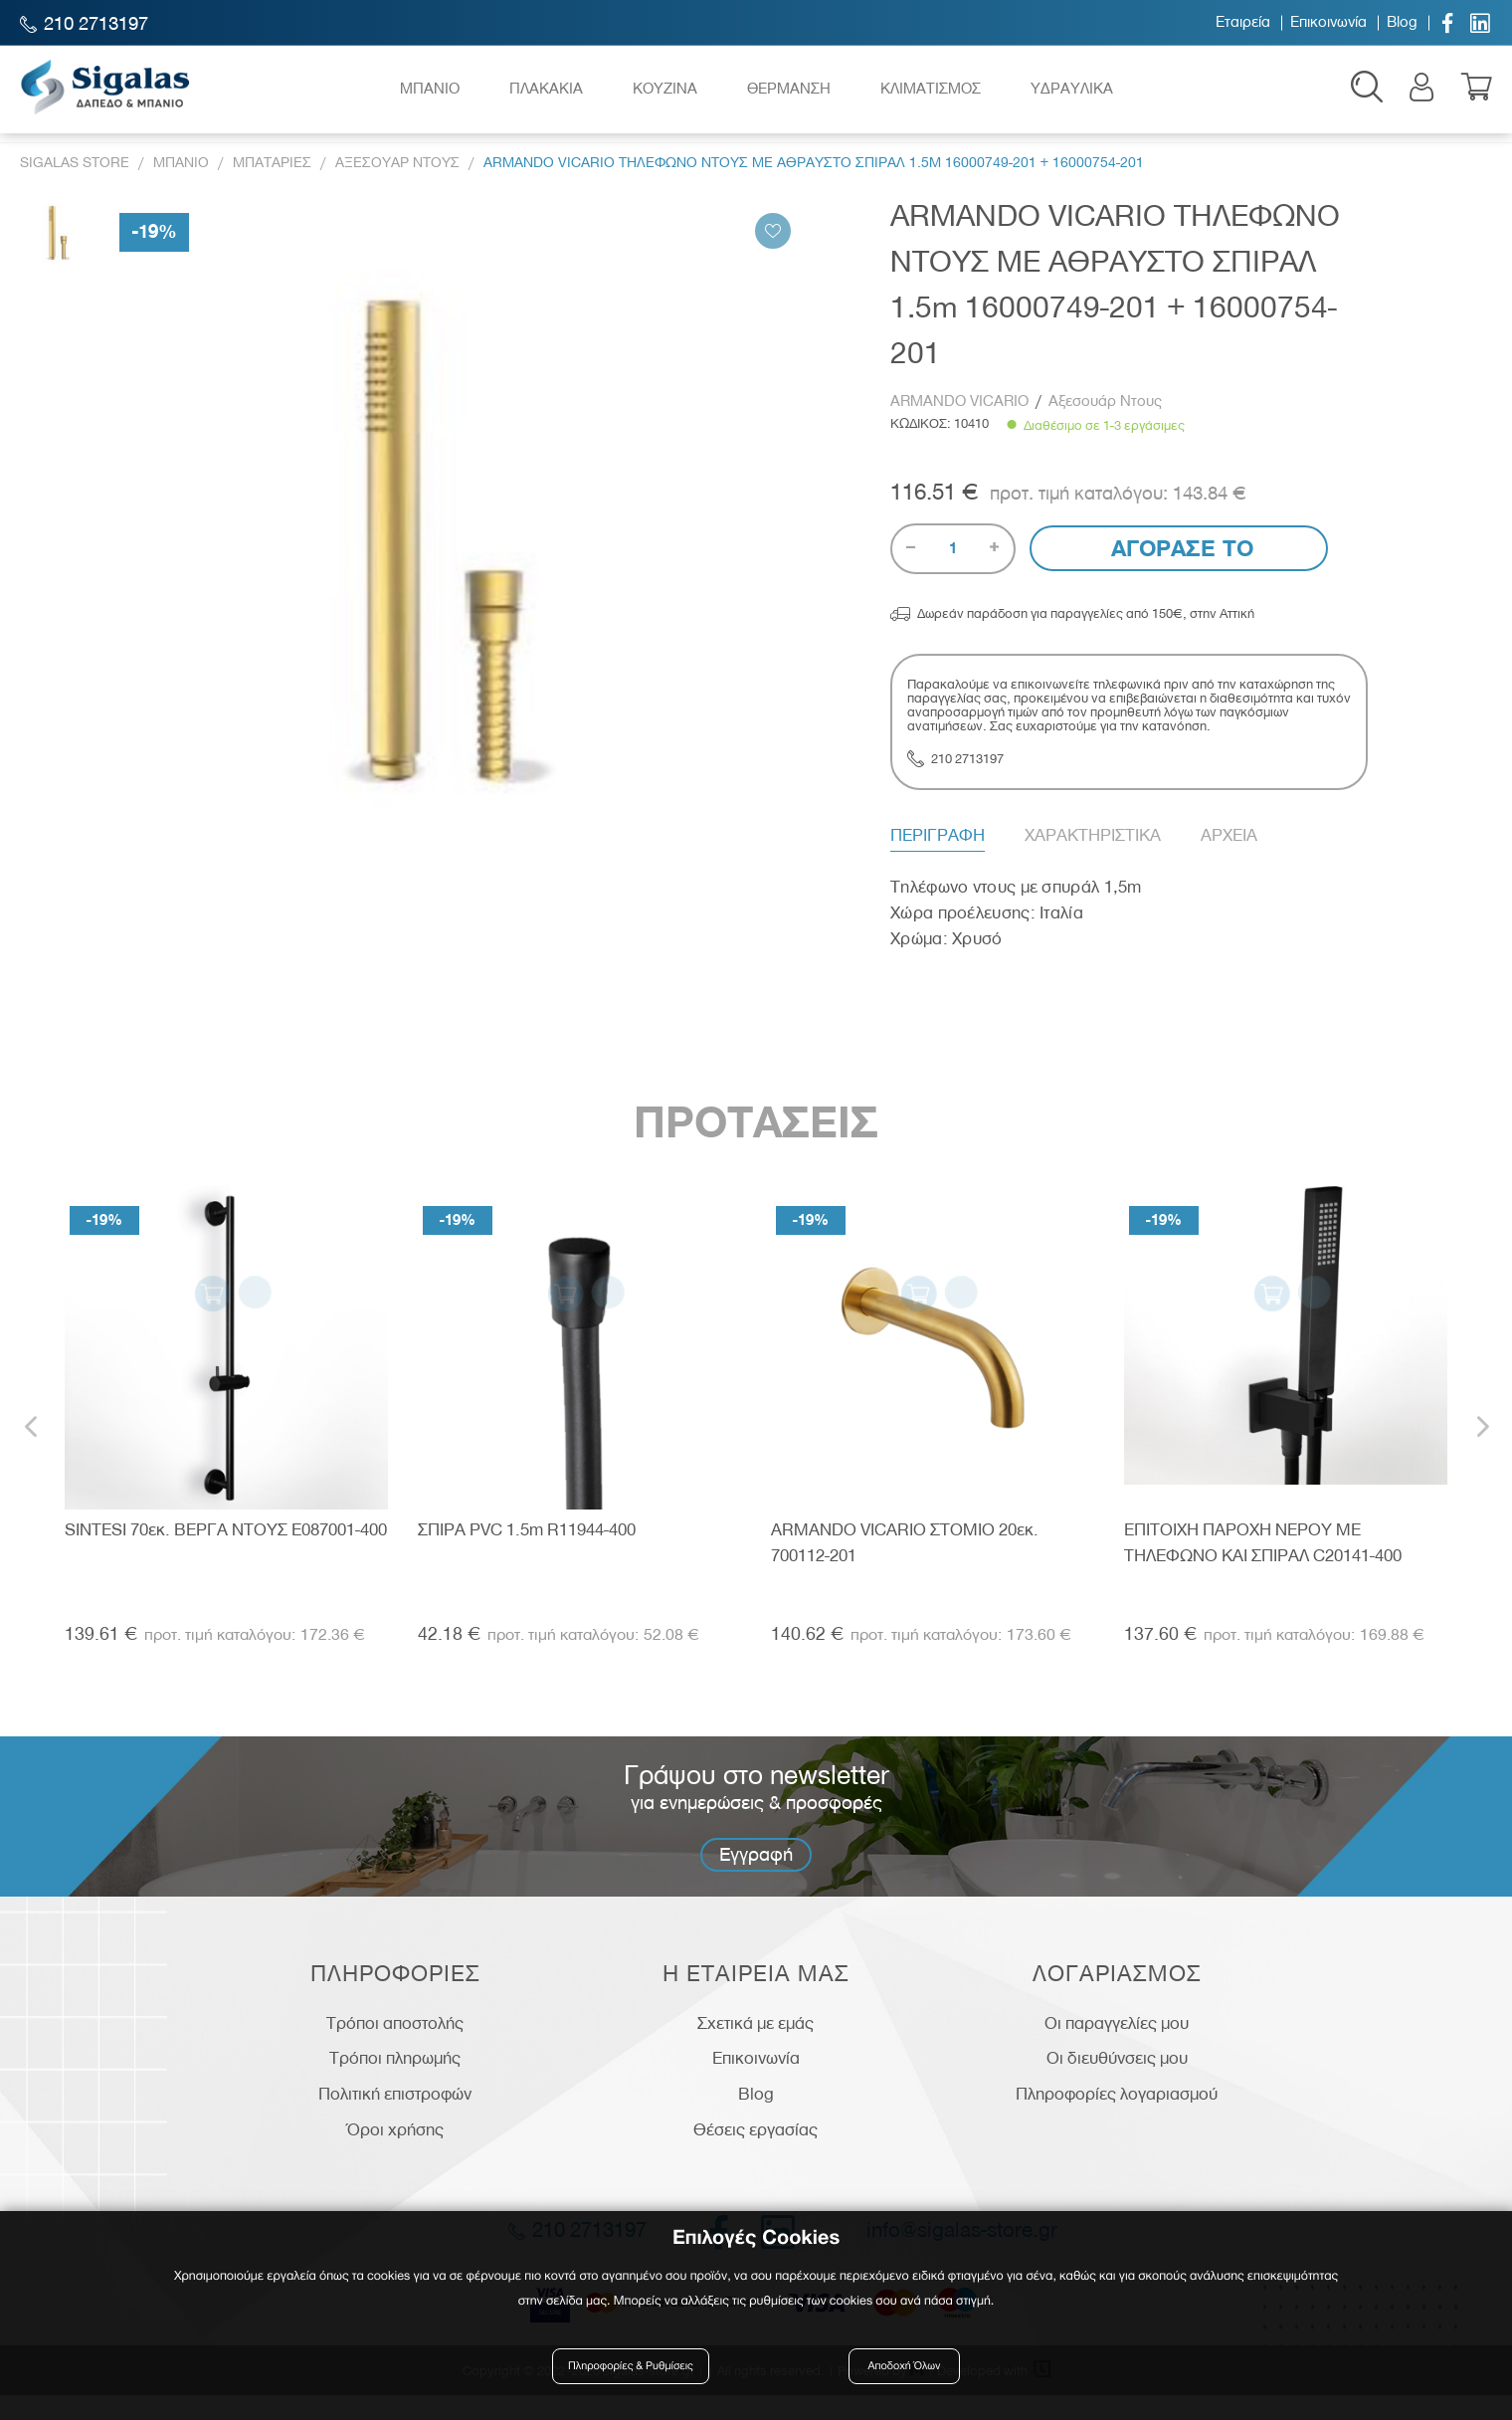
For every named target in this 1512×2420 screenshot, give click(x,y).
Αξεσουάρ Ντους (1105, 426)
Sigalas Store (74, 187)
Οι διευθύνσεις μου (1117, 2083)
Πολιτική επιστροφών (395, 2118)
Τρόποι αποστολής (395, 2048)
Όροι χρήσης (395, 2154)
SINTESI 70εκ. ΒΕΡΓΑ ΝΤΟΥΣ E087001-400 (226, 1554)
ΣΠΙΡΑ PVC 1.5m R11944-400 (527, 1554)
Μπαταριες (272, 187)
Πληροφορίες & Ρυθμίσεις (636, 2372)
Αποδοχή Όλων (904, 2372)
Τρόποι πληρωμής (395, 2083)
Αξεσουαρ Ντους (397, 187)
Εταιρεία (1243, 23)
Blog (1402, 23)
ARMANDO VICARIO (961, 426)
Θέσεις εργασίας (755, 2154)
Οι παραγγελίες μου (1116, 2048)
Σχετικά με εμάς (755, 2048)
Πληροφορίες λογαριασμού (1117, 2118)
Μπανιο (181, 187)
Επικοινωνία (1328, 23)
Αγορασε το (1179, 573)
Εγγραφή (756, 1879)
